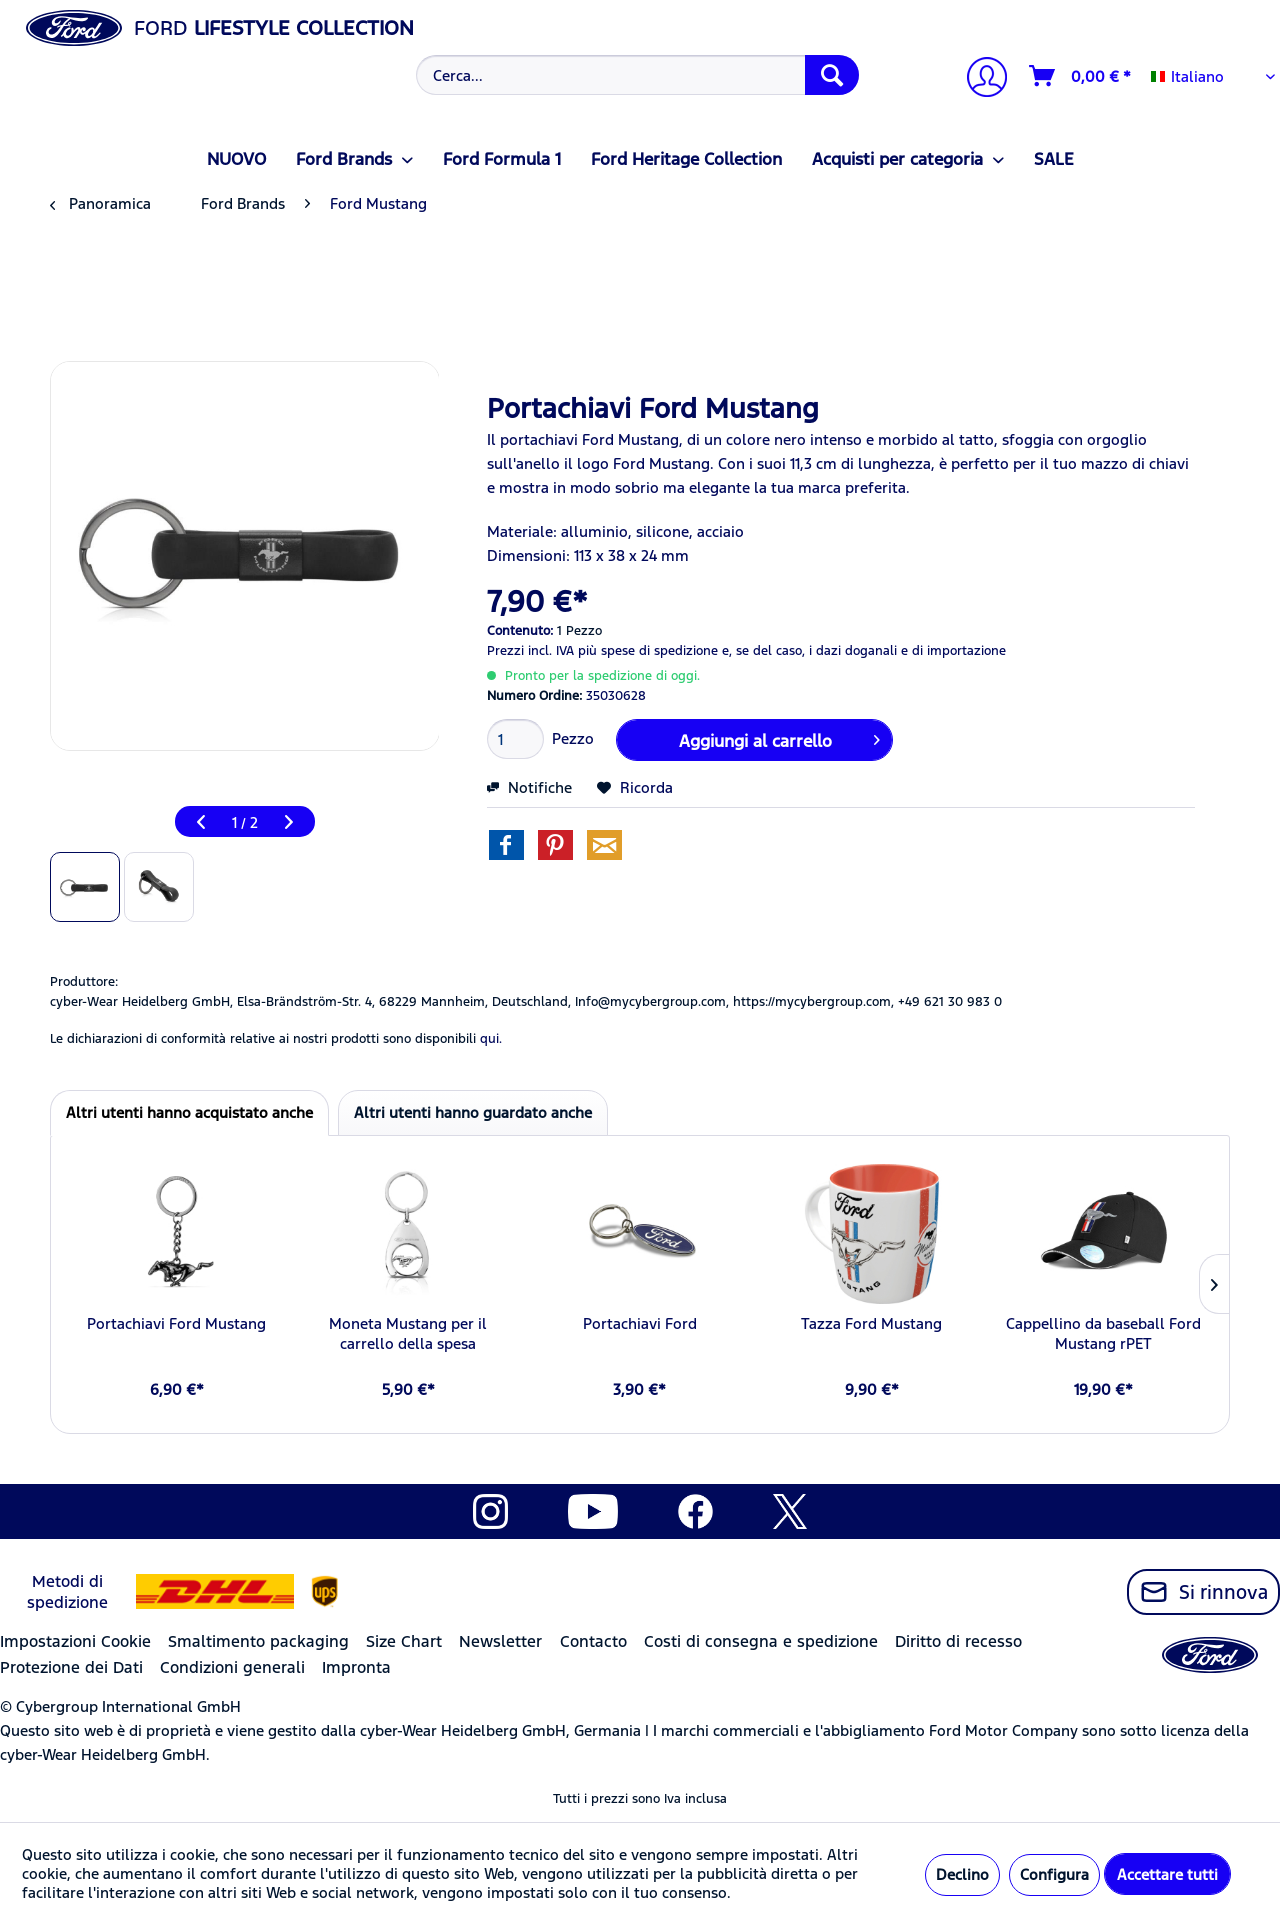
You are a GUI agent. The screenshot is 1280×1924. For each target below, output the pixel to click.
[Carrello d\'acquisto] (1081, 76)
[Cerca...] (637, 75)
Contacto (593, 1641)
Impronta (356, 1667)
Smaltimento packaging (258, 1641)
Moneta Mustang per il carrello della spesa (408, 1333)
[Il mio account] (979, 79)
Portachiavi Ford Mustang (176, 1323)
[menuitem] (635, 75)
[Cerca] (832, 75)
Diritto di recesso (958, 1641)
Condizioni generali (232, 1667)
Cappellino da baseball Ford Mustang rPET (1103, 1333)
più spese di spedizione (648, 651)
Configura (1054, 1874)
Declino (962, 1874)
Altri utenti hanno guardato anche (473, 1112)
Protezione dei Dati (71, 1667)
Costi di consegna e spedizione (761, 1641)
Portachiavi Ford (640, 1323)
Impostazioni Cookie (75, 1641)
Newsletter (500, 1641)
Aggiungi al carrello (779, 738)
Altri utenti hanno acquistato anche (189, 1112)
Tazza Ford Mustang (871, 1323)
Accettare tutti (1167, 1874)
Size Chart (404, 1641)
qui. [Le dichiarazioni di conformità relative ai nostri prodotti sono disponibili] (491, 1039)
